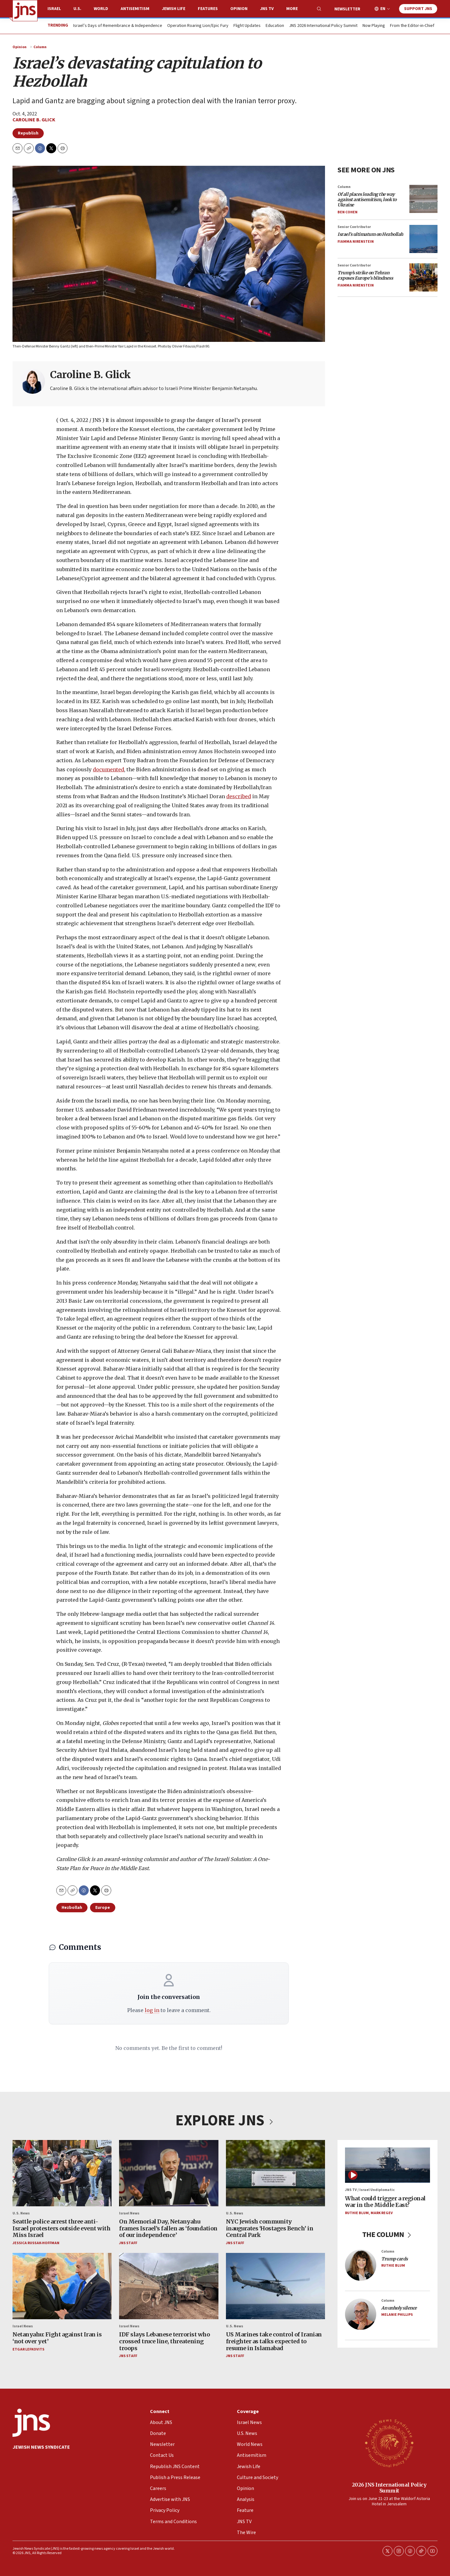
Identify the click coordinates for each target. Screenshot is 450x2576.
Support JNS (418, 9)
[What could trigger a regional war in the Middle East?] (387, 2165)
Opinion (239, 9)
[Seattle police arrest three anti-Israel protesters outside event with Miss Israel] (62, 2173)
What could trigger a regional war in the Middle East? (385, 2202)
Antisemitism (135, 9)
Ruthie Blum (357, 2213)
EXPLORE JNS (225, 2120)
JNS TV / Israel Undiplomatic (370, 2190)
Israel (54, 9)
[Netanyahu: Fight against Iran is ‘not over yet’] (62, 2286)
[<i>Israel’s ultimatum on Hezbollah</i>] (423, 239)
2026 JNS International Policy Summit (389, 2487)
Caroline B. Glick (33, 119)
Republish (28, 133)
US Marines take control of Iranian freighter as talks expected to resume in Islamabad (274, 2341)
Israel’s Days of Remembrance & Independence (117, 26)
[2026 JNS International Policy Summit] (389, 2443)
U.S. (77, 9)
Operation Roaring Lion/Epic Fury (197, 26)
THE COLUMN (387, 2234)
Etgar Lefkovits (28, 2349)
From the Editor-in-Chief (412, 26)
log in (152, 2010)
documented (108, 769)
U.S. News (21, 2213)
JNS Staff (128, 2243)
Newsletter (347, 9)
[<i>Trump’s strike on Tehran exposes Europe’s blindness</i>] (423, 277)
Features (208, 9)
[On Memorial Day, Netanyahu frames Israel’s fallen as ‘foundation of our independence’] (168, 2173)
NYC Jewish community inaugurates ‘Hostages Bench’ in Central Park (269, 2228)
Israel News (129, 2213)
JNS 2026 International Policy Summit (323, 26)
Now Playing (373, 26)
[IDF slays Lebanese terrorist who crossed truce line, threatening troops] (168, 2286)
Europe (102, 1907)
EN (382, 9)
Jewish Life (173, 9)
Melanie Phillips (397, 2314)
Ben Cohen (348, 212)
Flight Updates (247, 26)
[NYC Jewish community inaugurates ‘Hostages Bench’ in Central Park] (275, 2173)
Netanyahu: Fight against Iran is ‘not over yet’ (57, 2338)
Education (275, 26)
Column (40, 47)
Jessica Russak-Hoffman (35, 2243)
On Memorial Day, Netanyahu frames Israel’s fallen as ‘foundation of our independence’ (168, 2228)
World (101, 9)
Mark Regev (382, 2213)
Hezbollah (72, 1907)
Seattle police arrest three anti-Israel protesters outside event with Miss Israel (61, 2228)
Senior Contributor (354, 227)
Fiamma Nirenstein (356, 241)
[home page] (25, 11)
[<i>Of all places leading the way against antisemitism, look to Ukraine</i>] (423, 199)
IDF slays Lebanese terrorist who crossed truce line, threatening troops (164, 2341)
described (238, 796)
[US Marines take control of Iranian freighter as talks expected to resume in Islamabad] (275, 2286)
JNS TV (267, 9)
